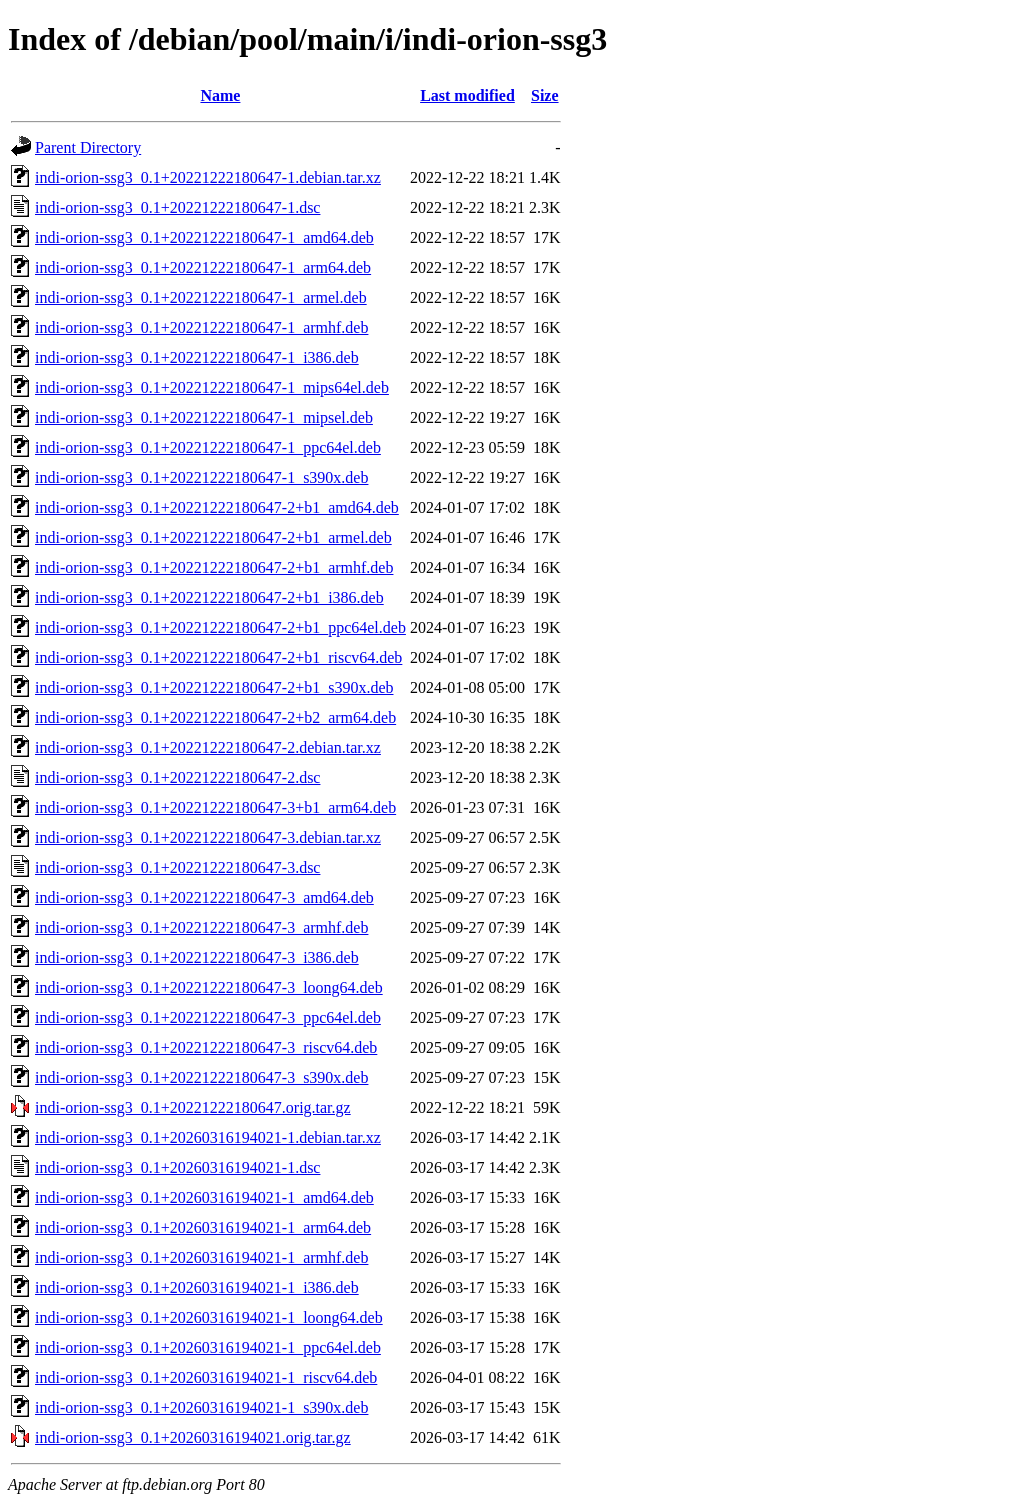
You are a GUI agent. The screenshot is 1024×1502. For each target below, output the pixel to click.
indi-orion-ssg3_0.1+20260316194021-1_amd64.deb (204, 1197)
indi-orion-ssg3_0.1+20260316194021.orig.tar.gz (193, 1437)
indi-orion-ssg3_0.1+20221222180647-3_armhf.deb (201, 927)
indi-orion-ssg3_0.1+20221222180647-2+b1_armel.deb (213, 537)
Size (545, 95)
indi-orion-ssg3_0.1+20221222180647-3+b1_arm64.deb (215, 807)
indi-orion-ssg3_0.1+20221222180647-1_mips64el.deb (212, 387)
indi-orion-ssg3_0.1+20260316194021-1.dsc (177, 1167)
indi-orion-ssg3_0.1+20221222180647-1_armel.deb (201, 297)
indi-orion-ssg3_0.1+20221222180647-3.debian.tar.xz (208, 837)
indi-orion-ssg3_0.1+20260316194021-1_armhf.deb (201, 1257)
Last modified (467, 95)
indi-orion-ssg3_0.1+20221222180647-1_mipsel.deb (204, 417)
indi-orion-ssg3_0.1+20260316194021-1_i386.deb (197, 1287)
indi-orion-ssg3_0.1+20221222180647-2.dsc (177, 777)
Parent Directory (88, 147)
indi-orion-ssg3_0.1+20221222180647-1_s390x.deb (201, 477)
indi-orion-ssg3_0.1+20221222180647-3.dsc (177, 867)
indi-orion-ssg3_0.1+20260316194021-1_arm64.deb (203, 1227)
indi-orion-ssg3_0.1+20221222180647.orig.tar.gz (193, 1107)
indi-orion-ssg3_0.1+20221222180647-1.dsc (177, 207)
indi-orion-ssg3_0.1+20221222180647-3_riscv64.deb (206, 1047)
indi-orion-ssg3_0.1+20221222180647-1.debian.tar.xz (208, 177)
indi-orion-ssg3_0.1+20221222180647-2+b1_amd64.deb (217, 507)
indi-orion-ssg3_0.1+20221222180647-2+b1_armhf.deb (214, 567)
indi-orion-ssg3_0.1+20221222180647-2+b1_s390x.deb (214, 687)
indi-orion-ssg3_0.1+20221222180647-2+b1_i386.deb (209, 597)
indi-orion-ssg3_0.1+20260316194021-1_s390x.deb (201, 1407)
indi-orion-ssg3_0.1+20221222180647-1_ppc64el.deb (208, 447)
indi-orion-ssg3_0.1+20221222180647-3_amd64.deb (204, 897)
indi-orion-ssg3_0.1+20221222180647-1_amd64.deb (204, 237)
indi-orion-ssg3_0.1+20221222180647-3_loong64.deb (209, 987)
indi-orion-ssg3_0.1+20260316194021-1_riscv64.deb (206, 1377)
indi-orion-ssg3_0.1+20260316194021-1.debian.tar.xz (208, 1137)
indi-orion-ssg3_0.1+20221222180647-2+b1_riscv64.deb (218, 657)
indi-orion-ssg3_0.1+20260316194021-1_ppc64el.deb (208, 1347)
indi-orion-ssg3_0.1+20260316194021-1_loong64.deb (209, 1317)
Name (220, 95)
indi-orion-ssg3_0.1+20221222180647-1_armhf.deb (201, 327)
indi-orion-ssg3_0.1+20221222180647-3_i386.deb (197, 957)
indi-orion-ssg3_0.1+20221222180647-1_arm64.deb (203, 267)
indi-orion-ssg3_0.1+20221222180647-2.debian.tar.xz (208, 747)
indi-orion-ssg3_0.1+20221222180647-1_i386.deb (197, 357)
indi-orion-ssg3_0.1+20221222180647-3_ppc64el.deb (208, 1017)
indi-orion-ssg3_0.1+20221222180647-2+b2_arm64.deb (215, 717)
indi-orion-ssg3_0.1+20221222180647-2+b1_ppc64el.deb (220, 627)
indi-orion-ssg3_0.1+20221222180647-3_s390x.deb (201, 1077)
